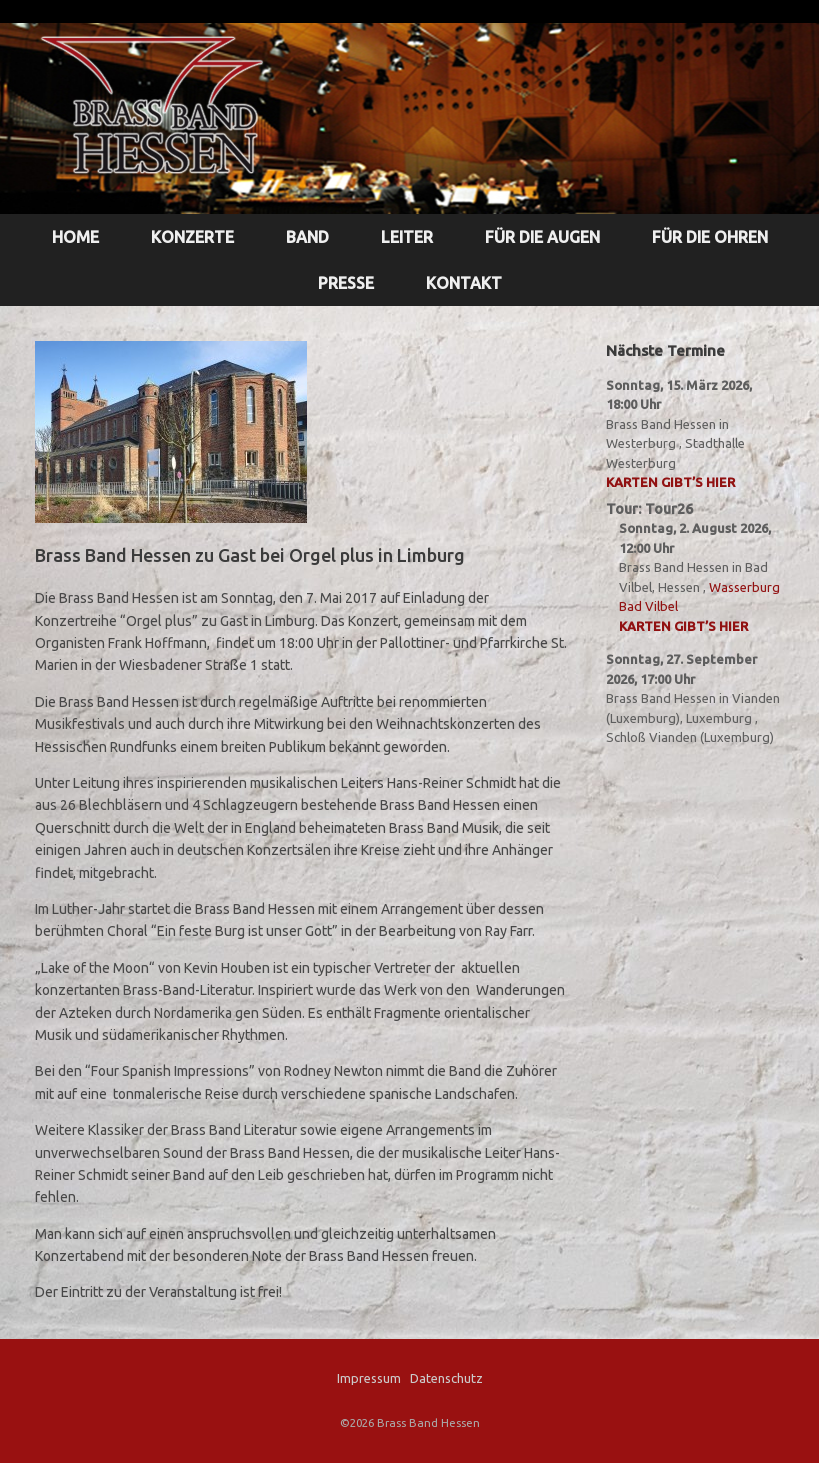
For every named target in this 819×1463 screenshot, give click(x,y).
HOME (75, 237)
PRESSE (346, 283)
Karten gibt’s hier (670, 482)
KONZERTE (192, 237)
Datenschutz (446, 1378)
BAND (307, 237)
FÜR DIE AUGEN (542, 237)
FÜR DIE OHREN (710, 237)
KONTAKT (464, 283)
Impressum (369, 1378)
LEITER (407, 237)
